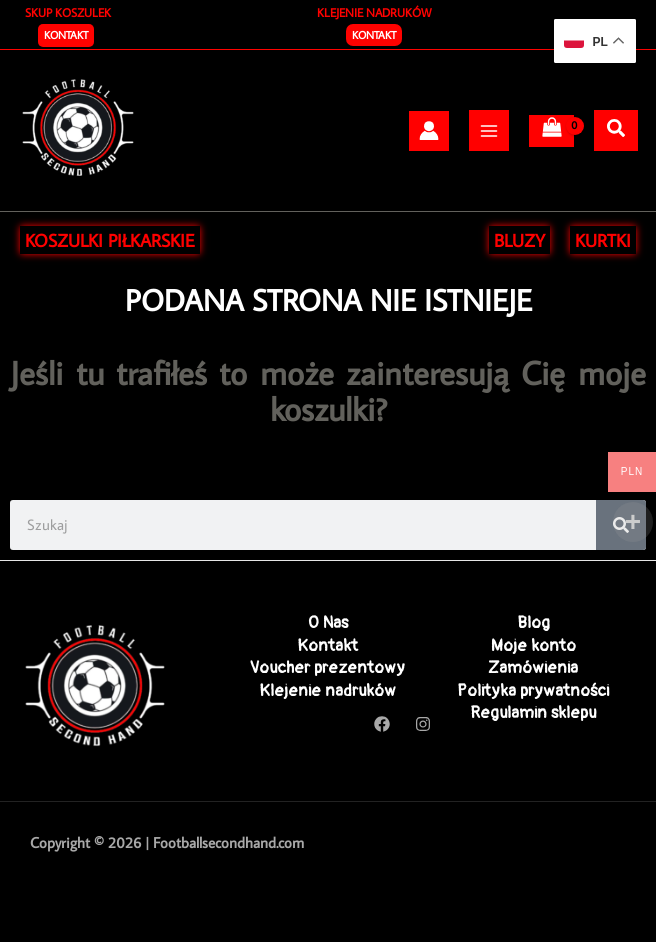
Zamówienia (533, 667)
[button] (66, 35)
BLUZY (519, 240)
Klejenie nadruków (327, 690)
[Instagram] (423, 724)
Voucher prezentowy (327, 667)
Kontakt (374, 35)
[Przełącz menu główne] (489, 130)
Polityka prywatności (533, 690)
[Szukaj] (616, 129)
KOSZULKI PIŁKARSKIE (110, 240)
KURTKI (603, 240)
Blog (533, 622)
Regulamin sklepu (533, 712)
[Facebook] (382, 724)
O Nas (328, 622)
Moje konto (533, 645)
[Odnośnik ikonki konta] (429, 130)
